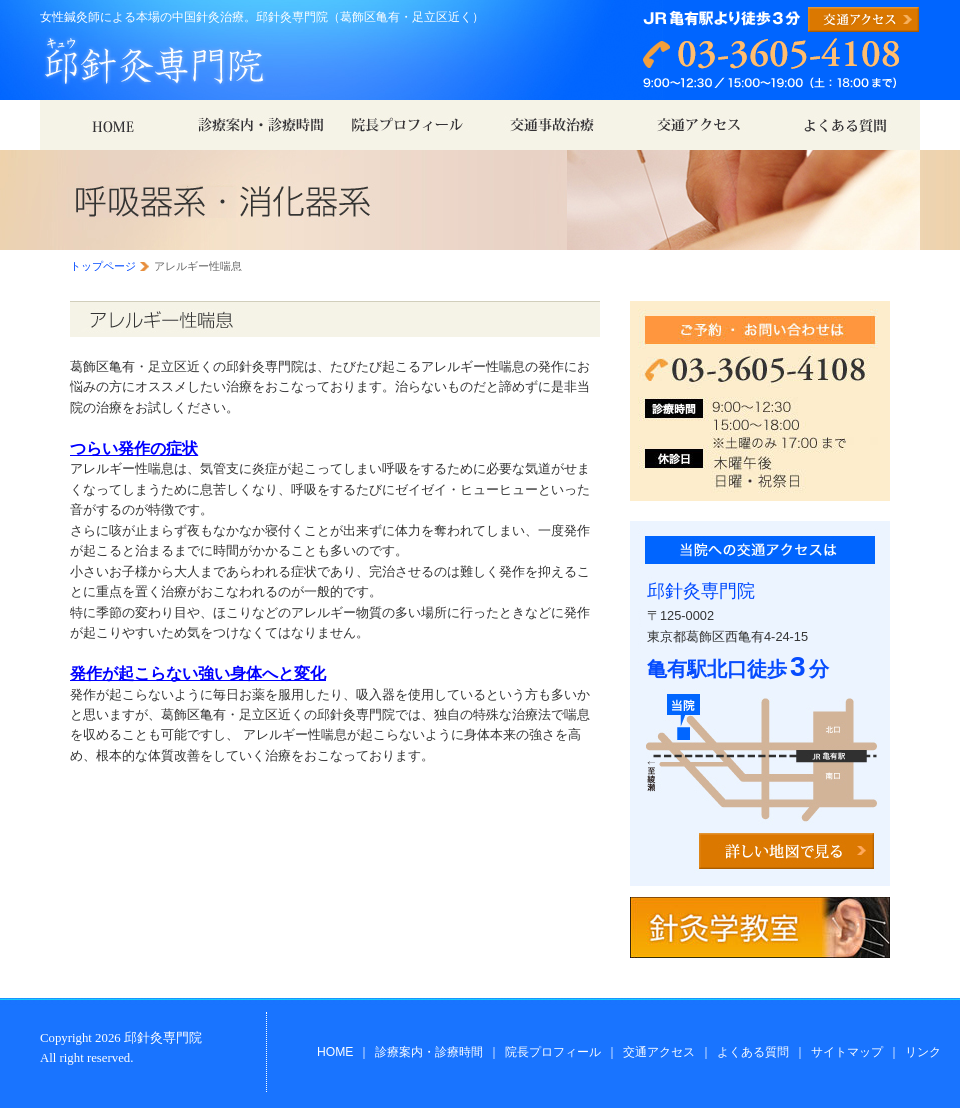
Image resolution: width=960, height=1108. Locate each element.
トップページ (103, 266)
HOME (335, 1052)
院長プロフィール (553, 1052)
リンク (923, 1052)
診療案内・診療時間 (429, 1052)
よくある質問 (753, 1052)
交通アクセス (659, 1052)
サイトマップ (847, 1052)
